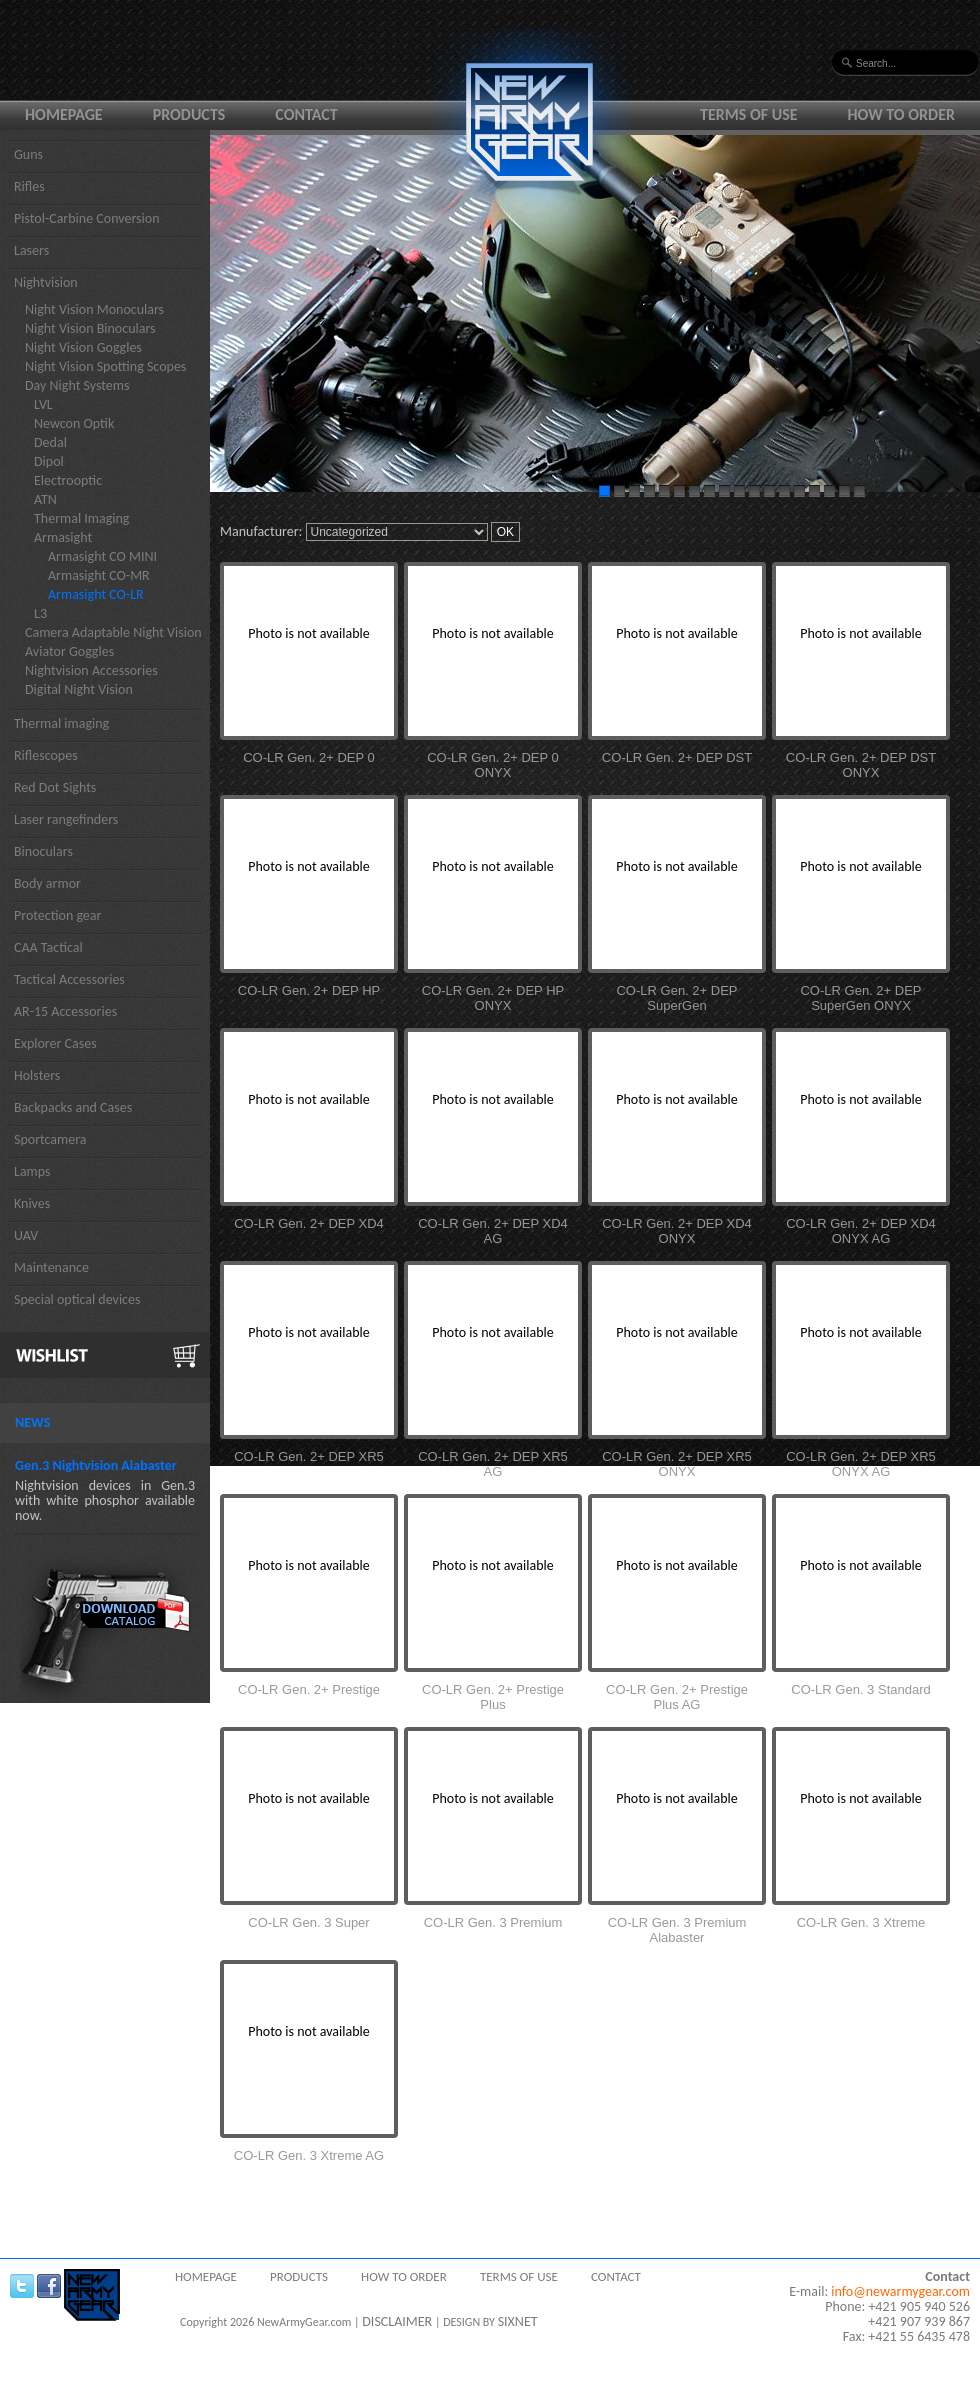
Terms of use (749, 114)
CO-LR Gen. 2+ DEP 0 (309, 757)
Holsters (37, 1075)
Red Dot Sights (55, 787)
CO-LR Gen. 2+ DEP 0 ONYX (493, 765)
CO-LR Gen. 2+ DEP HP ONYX (493, 998)
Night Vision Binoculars (90, 328)
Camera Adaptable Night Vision (113, 632)
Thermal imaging (61, 723)
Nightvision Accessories (91, 670)
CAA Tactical (48, 947)
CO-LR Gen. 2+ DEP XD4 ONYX (677, 1231)
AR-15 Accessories (65, 1011)
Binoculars (43, 851)
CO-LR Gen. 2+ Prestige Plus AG (677, 1697)
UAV (26, 1235)
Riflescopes (46, 755)
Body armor (47, 883)
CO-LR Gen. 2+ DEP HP (309, 990)
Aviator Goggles (69, 651)
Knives (32, 1203)
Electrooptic (68, 480)
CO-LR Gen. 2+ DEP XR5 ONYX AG (861, 1464)
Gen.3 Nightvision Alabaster (96, 1465)
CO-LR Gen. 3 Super (308, 1922)
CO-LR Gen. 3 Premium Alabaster (677, 1930)
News (32, 1422)
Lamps (32, 1171)
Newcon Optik (74, 423)
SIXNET (518, 2321)
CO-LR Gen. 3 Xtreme (861, 1922)
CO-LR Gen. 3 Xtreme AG (309, 2155)
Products (189, 114)
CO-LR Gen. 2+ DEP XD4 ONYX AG (861, 1231)
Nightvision (46, 282)
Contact (306, 114)
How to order (902, 114)
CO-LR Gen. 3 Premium (493, 1922)
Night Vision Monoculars (94, 309)
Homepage (64, 114)
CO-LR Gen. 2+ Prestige (309, 1689)
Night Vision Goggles (83, 347)
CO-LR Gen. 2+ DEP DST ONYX (861, 765)
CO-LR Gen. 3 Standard (860, 1689)
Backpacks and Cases (73, 1107)
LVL (43, 404)
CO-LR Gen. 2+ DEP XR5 (309, 1456)
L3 (40, 613)
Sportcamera (50, 1139)
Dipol (49, 461)
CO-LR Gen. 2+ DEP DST (677, 757)
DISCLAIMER (397, 2321)
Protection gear (57, 915)
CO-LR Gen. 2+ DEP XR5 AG (493, 1464)
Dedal (50, 442)
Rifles (29, 186)
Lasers (31, 250)
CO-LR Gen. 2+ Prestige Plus (493, 1697)
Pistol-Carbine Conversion (87, 218)
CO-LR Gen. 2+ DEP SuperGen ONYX (860, 998)
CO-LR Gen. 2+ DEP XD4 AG (493, 1231)
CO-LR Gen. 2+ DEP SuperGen (676, 998)
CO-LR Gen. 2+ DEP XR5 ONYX (677, 1464)
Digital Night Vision (79, 689)
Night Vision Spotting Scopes (105, 366)
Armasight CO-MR (99, 575)
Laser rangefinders (66, 819)
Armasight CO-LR (96, 594)
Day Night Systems (77, 385)
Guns (28, 154)
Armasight (63, 537)
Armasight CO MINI (102, 556)
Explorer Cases (55, 1043)
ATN (45, 499)
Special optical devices (77, 1299)
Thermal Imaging (81, 518)
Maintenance (51, 1267)
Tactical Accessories (69, 979)
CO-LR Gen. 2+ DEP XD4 (309, 1223)
